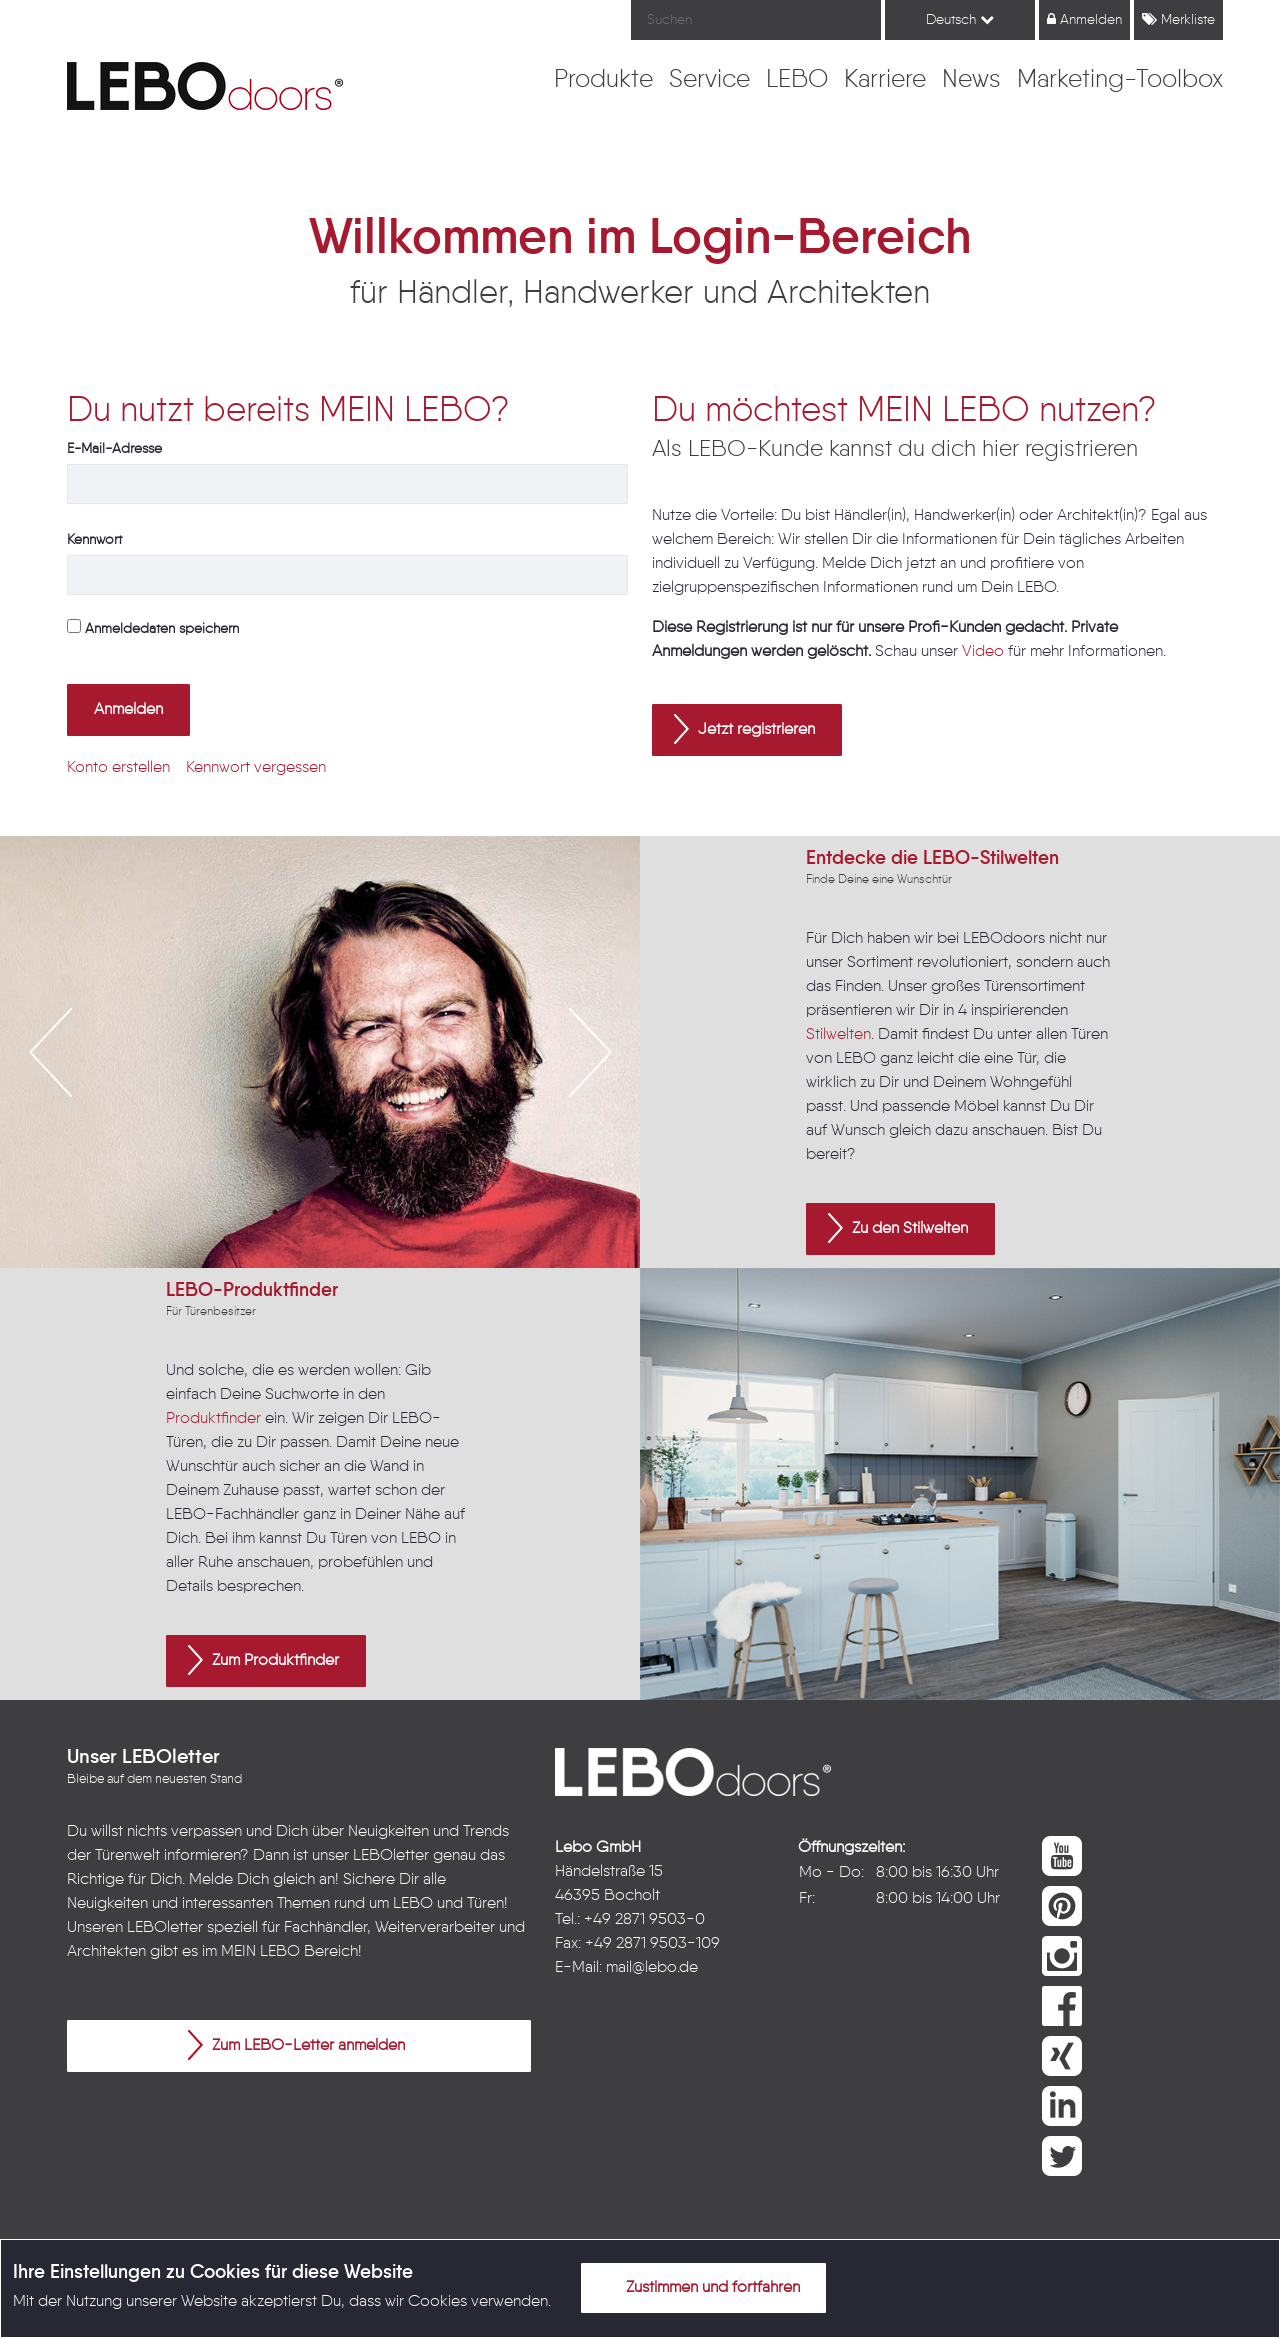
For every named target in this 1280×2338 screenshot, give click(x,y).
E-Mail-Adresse (114, 449)
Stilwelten (838, 1035)
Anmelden (1084, 19)
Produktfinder (213, 1419)
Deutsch (960, 19)
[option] (320, 1052)
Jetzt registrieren (744, 729)
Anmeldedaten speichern (153, 627)
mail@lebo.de (652, 1968)
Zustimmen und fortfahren (701, 2287)
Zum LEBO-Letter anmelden (296, 2045)
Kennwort (94, 540)
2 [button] (305, 1212)
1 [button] (275, 1212)
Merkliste (1178, 19)
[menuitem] (603, 81)
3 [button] (335, 1212)
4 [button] (365, 1212)
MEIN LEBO (260, 1952)
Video (983, 652)
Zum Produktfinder (263, 1660)
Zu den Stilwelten (898, 1228)
